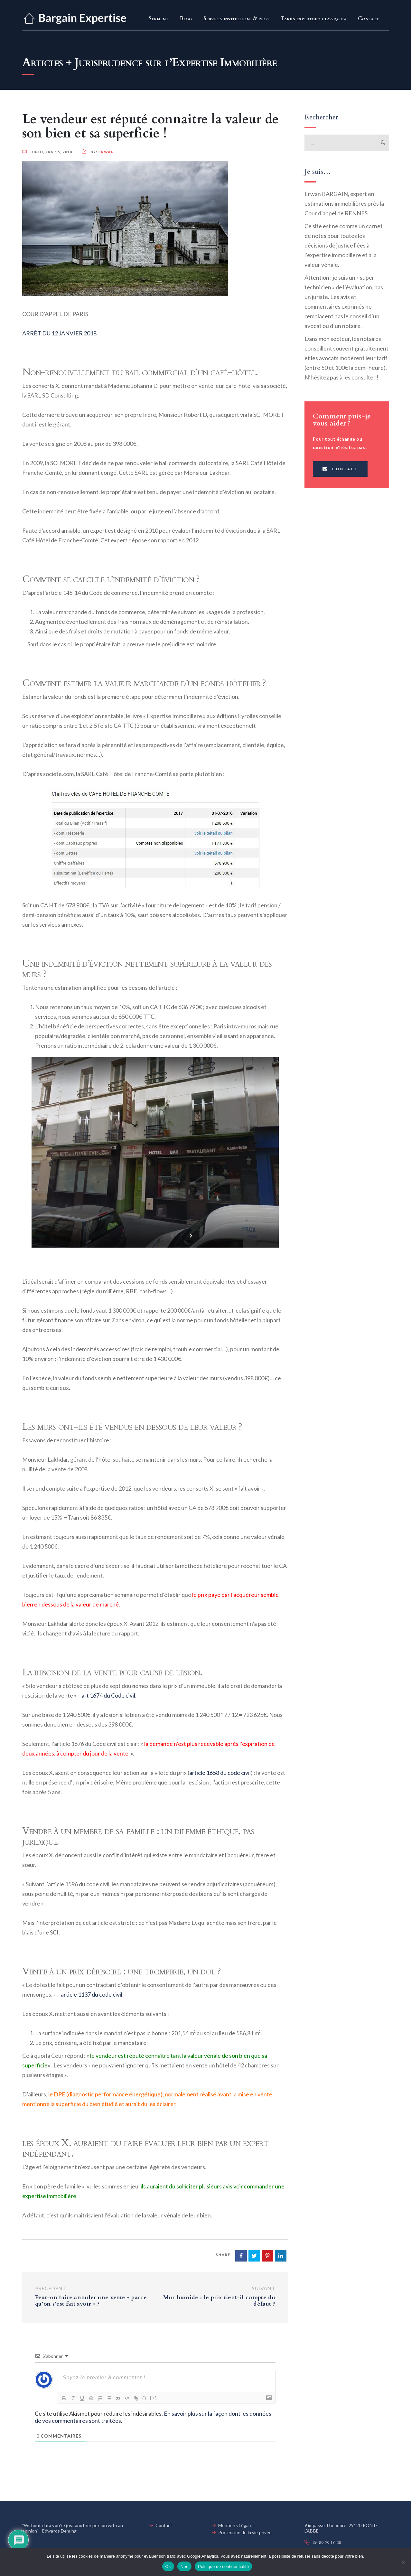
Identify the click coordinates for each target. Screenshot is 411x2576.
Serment (158, 18)
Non (185, 2566)
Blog (186, 18)
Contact (368, 18)
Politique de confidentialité (223, 2566)
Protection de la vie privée (245, 2532)
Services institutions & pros (236, 18)
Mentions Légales (236, 2525)
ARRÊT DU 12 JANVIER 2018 (59, 333)
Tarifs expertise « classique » (313, 18)
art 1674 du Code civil (108, 1695)
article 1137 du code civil (91, 1994)
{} (144, 2397)
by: (98, 152)
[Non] (403, 2562)
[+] (153, 2397)
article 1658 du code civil (220, 1772)
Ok (168, 2566)
